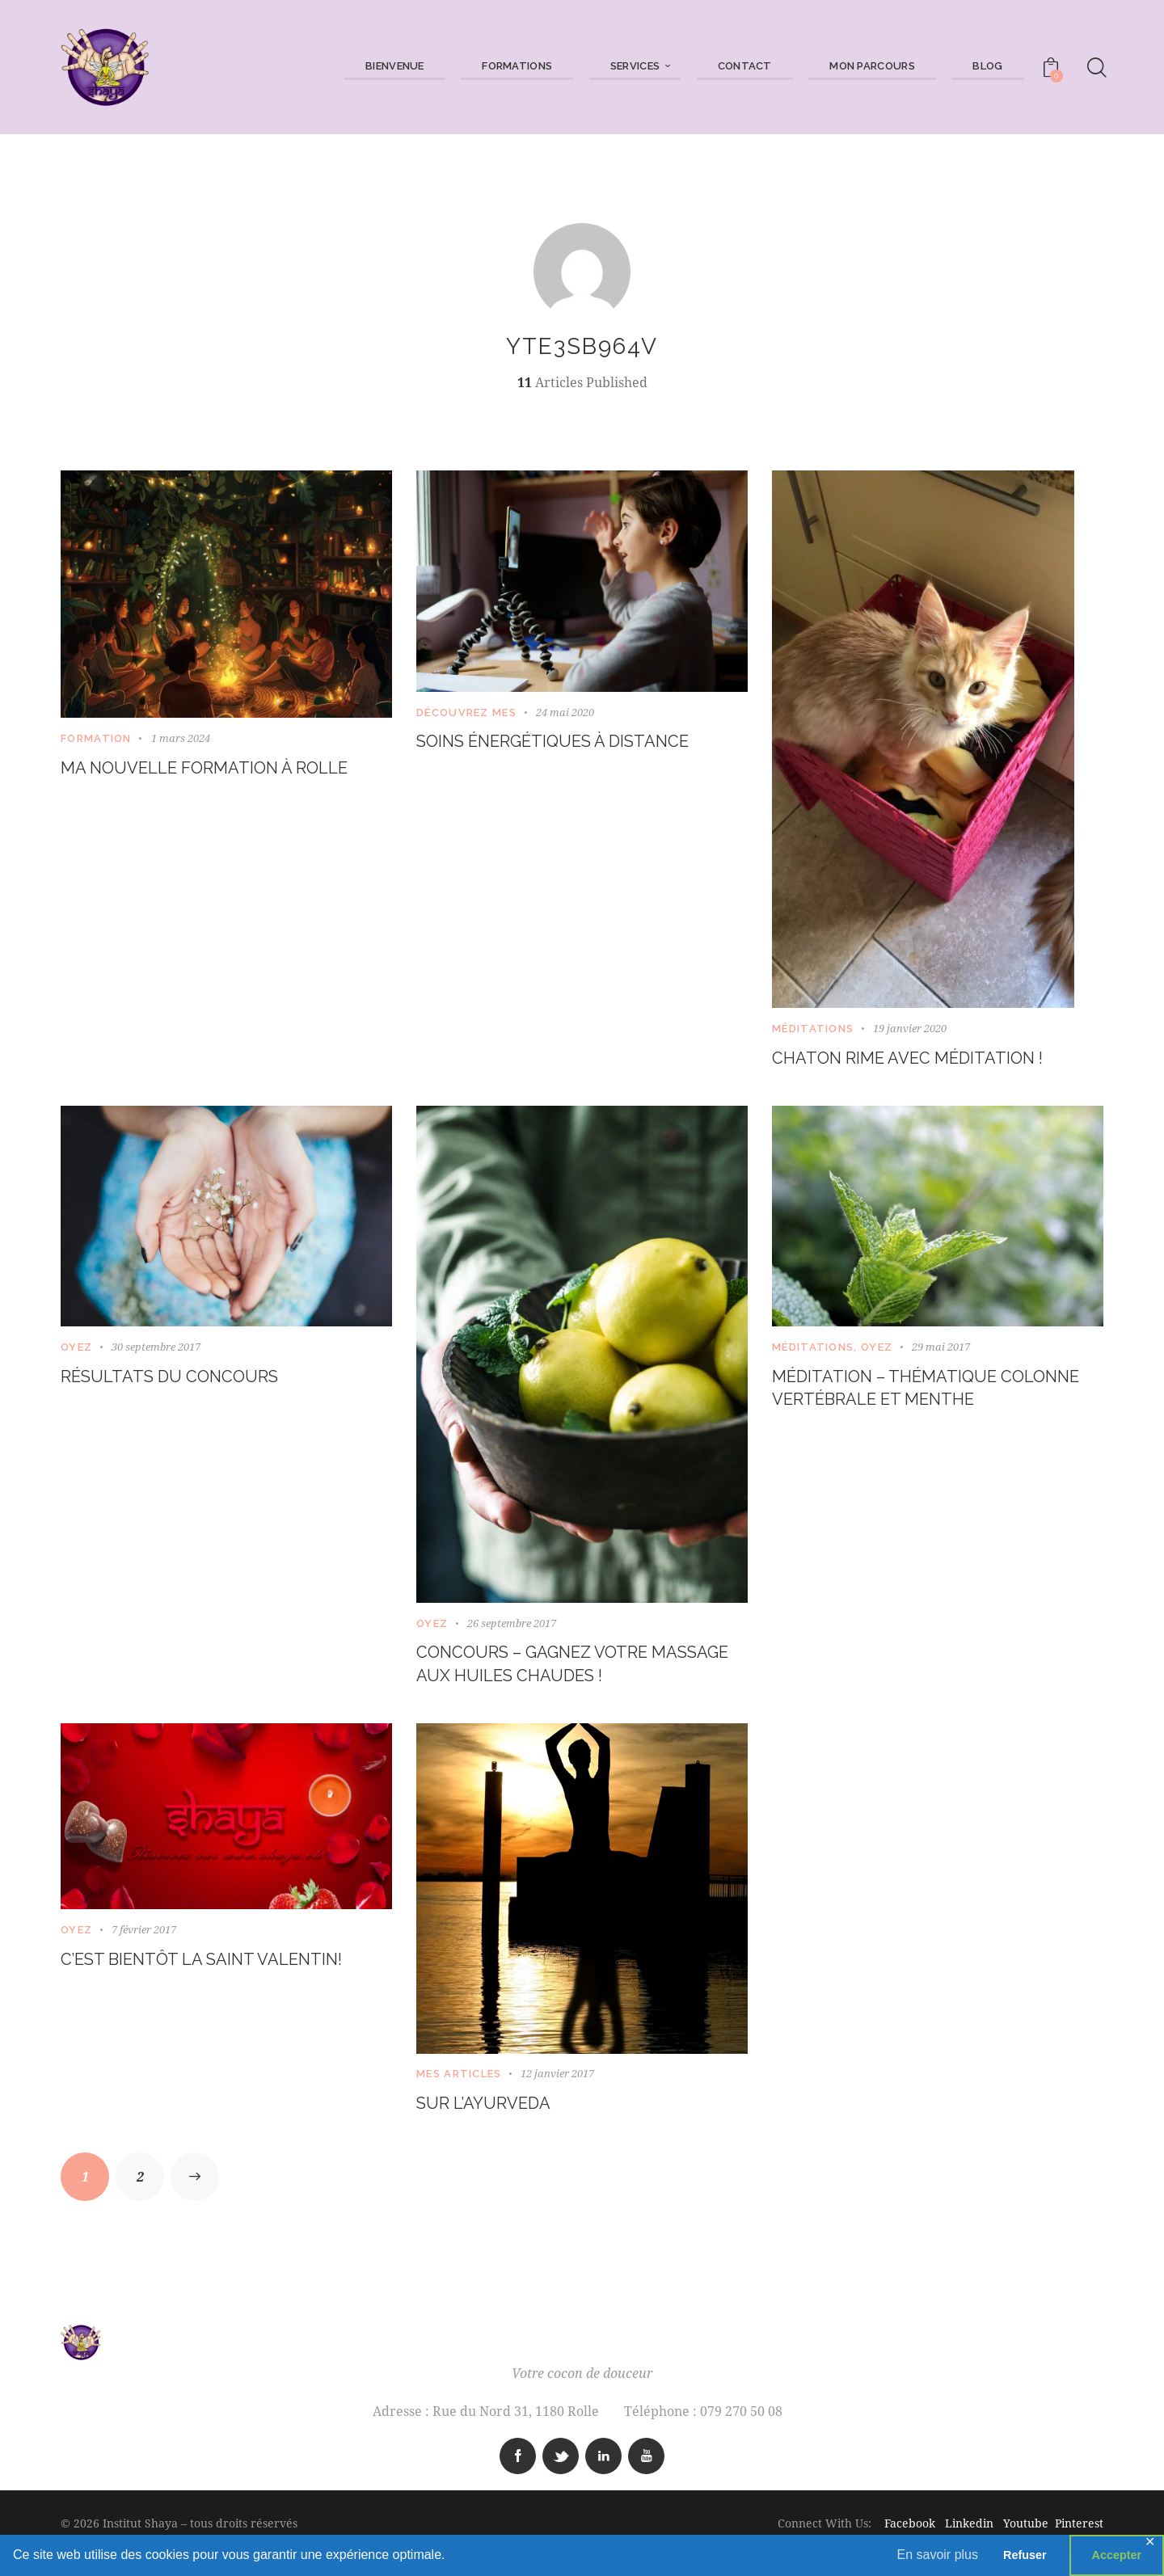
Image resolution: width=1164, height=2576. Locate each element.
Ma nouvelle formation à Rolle (197, 783)
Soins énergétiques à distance (578, 743)
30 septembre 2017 (156, 1351)
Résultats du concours (187, 1383)
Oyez (76, 1352)
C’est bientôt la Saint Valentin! (226, 1975)
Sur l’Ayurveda (494, 2119)
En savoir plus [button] (938, 2554)
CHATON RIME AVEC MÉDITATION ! (930, 1060)
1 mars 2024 (180, 738)
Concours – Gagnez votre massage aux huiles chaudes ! (574, 1672)
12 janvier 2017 (557, 2088)
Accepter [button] (1117, 2555)
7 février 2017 (144, 1944)
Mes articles (459, 2088)
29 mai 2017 (941, 1351)
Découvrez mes (466, 712)
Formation (96, 738)
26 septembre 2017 (511, 1628)
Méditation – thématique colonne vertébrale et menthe (905, 1411)
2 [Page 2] (151, 2187)
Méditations (813, 1028)
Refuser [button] (1025, 2555)
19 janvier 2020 (910, 1028)
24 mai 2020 (565, 712)
